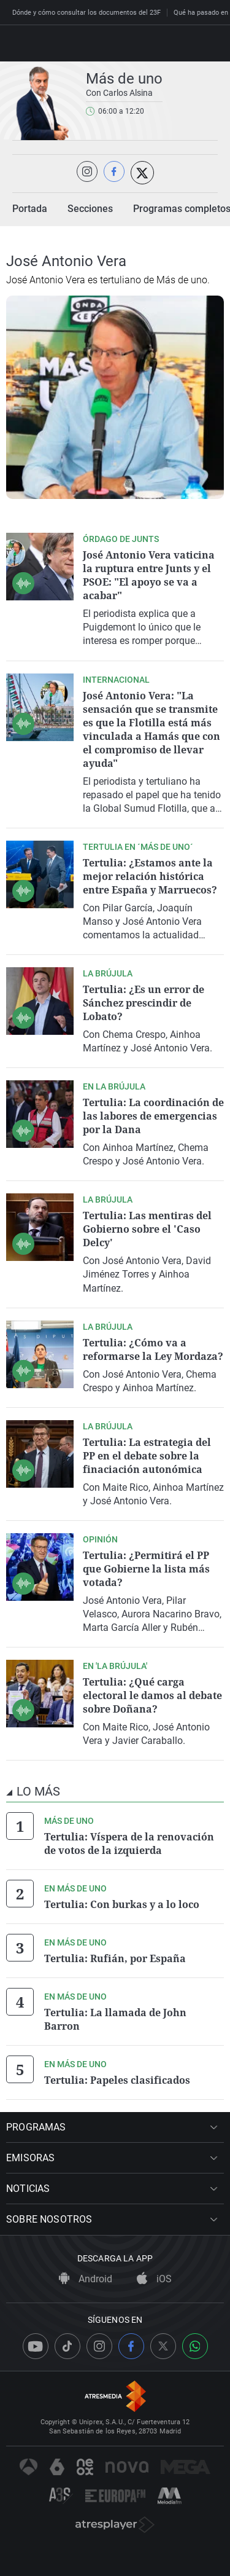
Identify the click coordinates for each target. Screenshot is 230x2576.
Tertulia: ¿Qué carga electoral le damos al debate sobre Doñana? (152, 1695)
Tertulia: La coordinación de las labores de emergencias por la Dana (153, 1116)
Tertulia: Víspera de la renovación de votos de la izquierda (129, 1843)
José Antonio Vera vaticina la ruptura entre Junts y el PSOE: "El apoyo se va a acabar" (149, 575)
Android (85, 2279)
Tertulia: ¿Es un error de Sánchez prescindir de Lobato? (143, 1003)
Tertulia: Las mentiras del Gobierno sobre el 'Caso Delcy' (147, 1229)
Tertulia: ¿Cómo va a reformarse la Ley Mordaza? (153, 1349)
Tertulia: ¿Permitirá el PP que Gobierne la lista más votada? (146, 1569)
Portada (29, 208)
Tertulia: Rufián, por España (115, 1958)
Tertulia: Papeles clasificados (117, 2080)
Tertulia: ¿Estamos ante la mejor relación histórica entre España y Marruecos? (150, 876)
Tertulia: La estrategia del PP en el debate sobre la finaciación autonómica (147, 1455)
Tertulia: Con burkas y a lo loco (121, 1904)
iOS (154, 2279)
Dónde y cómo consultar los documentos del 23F (86, 12)
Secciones (90, 208)
